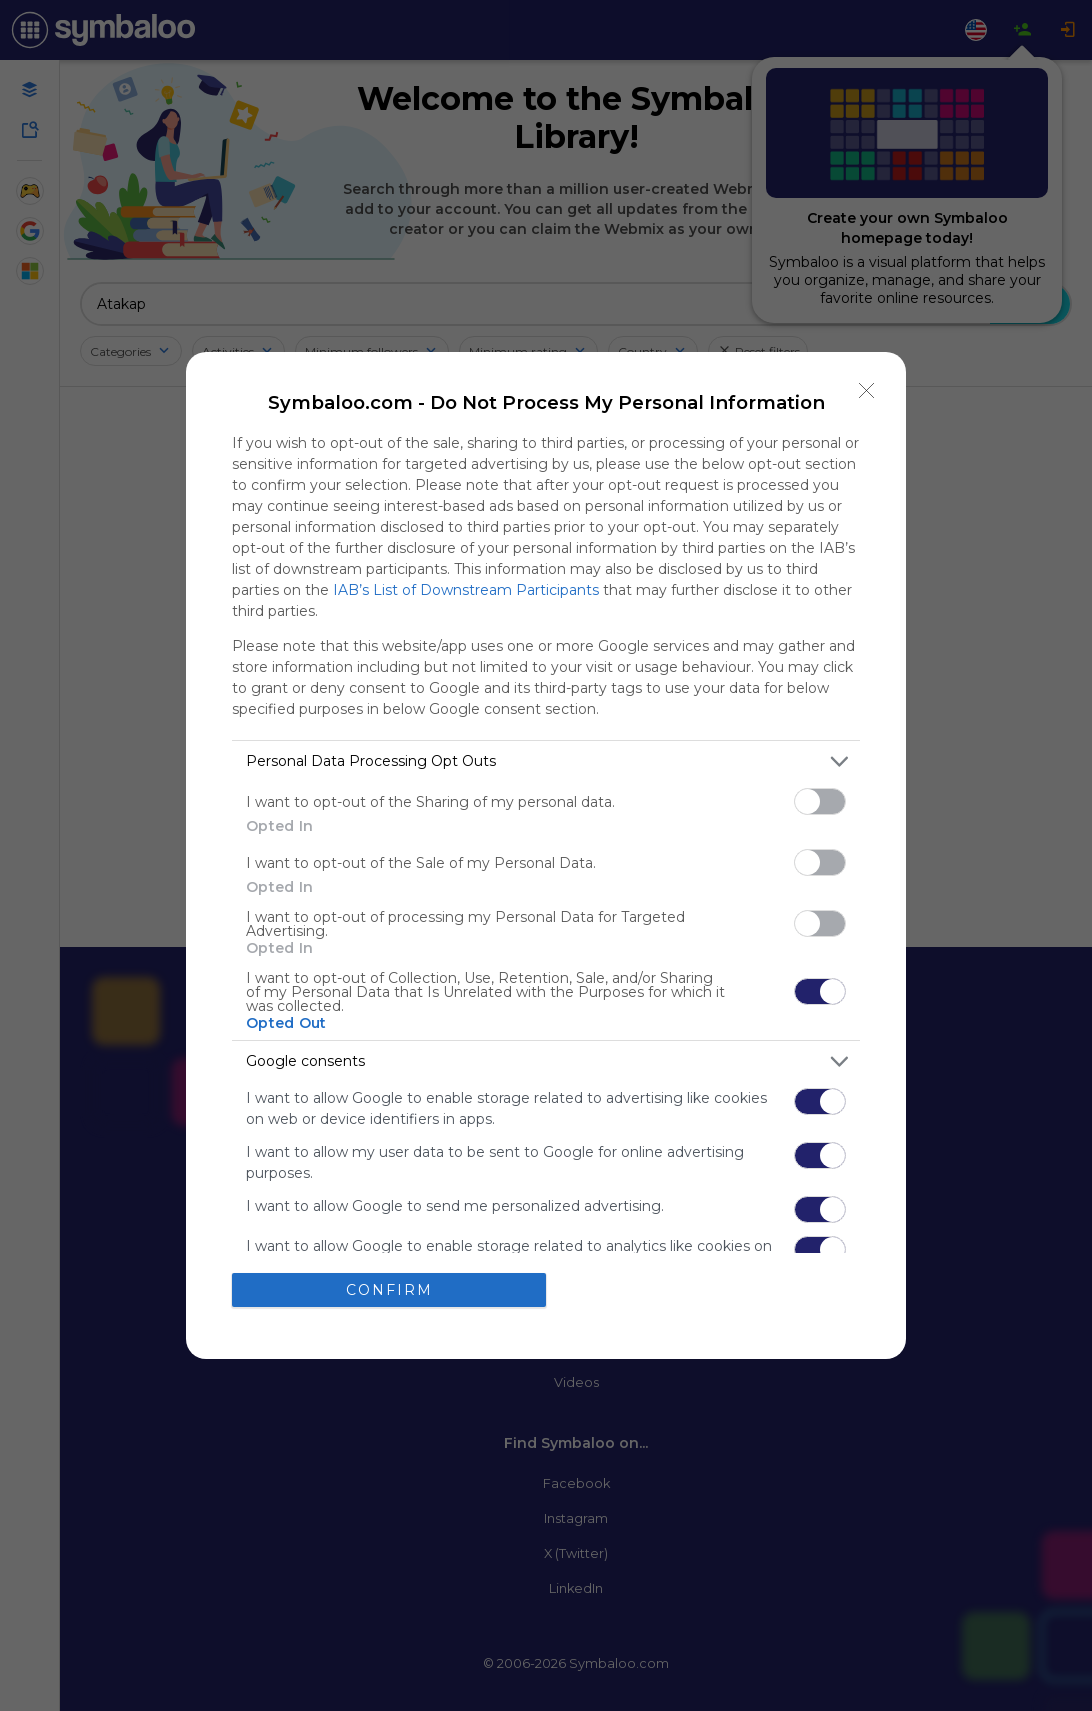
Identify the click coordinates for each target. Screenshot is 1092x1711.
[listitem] (546, 761)
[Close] (867, 391)
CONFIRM (389, 1289)
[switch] (820, 801)
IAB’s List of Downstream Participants (466, 590)
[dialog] (546, 855)
